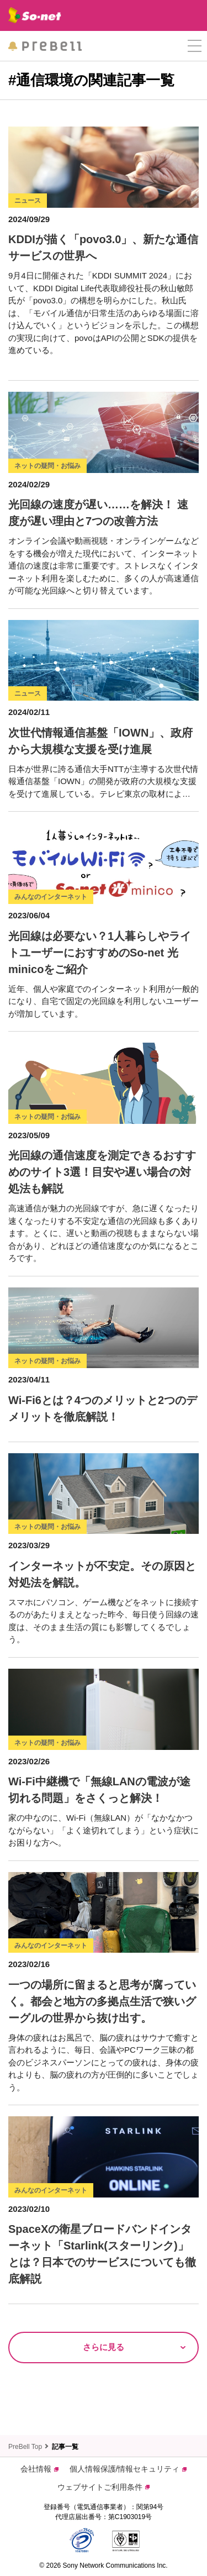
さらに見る (103, 2347)
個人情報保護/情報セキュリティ (128, 2468)
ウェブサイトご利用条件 (103, 2487)
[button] (194, 46)
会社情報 (39, 2468)
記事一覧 (65, 2447)
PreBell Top (25, 2447)
